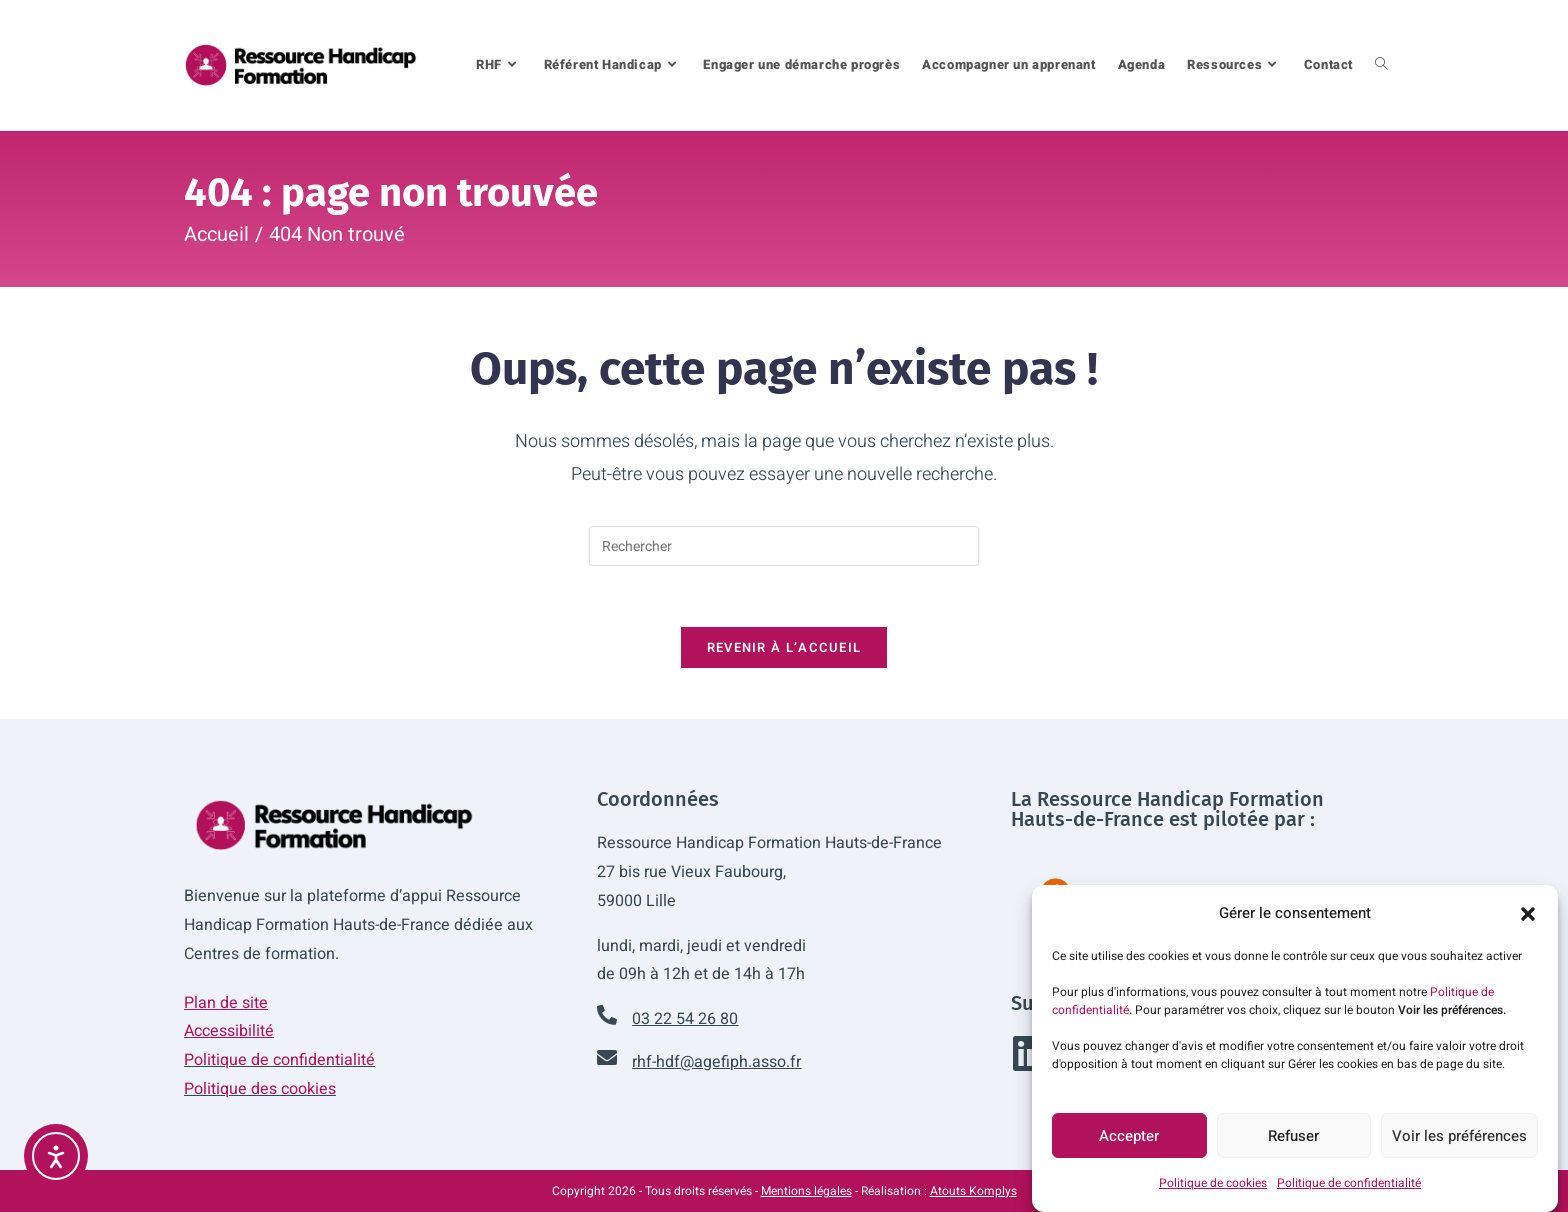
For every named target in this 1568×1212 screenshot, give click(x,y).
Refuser (1293, 1144)
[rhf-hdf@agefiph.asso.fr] (607, 1058)
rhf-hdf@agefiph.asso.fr (716, 1062)
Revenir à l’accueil (784, 647)
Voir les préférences (1459, 1144)
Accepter (1129, 1144)
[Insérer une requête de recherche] (784, 546)
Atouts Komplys (973, 1191)
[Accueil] (216, 234)
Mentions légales (806, 1191)
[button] (1528, 922)
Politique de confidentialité (1349, 1191)
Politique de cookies (1213, 1191)
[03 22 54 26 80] (607, 1015)
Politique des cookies (260, 1089)
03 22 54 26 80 (685, 1019)
